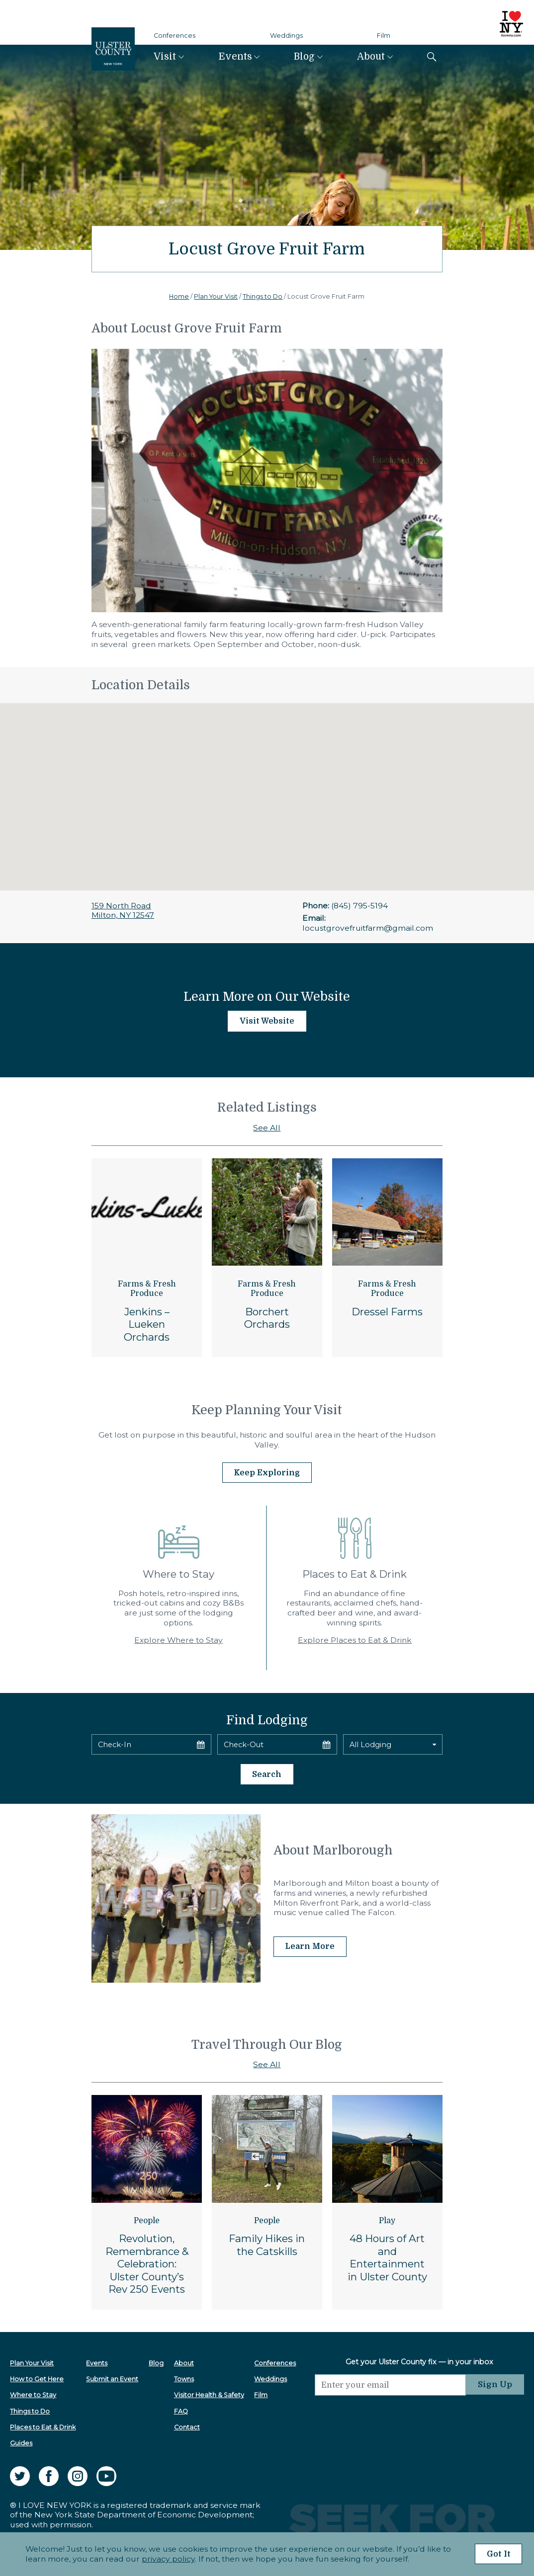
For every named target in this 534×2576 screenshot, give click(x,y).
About (371, 56)
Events (235, 56)
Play (387, 2218)
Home (179, 296)
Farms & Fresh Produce (147, 1289)
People (147, 2218)
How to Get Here (37, 2376)
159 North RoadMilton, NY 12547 (122, 910)
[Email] (388, 2382)
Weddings (286, 35)
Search (266, 1772)
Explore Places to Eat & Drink (355, 1639)
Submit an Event (112, 2376)
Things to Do (262, 296)
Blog (304, 56)
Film (383, 35)
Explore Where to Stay (178, 1639)
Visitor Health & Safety (208, 2392)
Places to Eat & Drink (43, 2424)
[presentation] (388, 2411)
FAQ (179, 2408)
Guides (21, 2440)
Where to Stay (33, 2392)
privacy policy (165, 2559)
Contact (185, 2424)
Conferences (174, 35)
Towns (182, 2376)
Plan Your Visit (216, 296)
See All (266, 1127)
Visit (165, 56)
